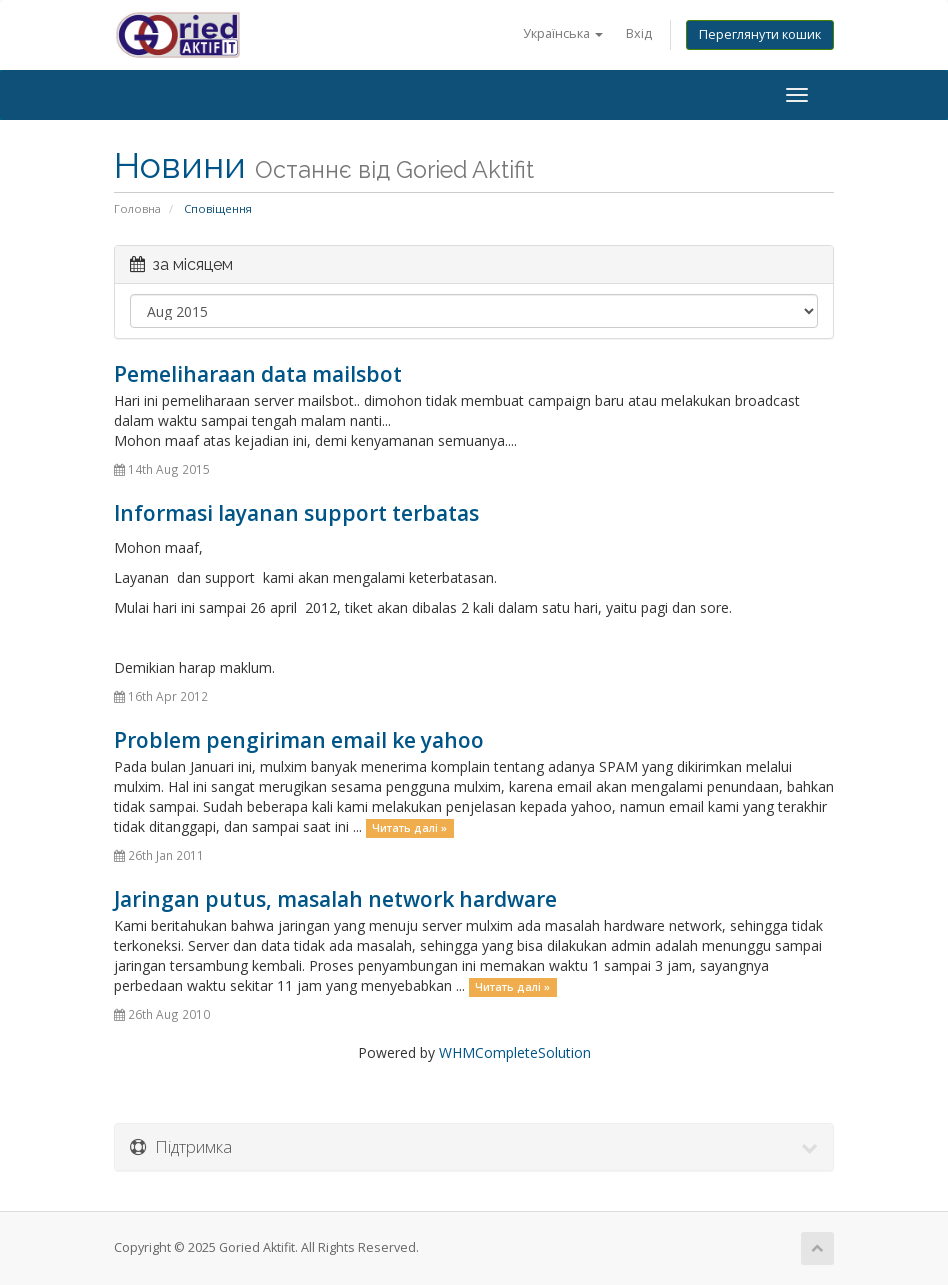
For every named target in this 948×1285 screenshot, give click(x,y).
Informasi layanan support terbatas (296, 513)
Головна (137, 208)
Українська (563, 33)
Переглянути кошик (760, 34)
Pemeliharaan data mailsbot (258, 374)
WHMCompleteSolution (515, 1052)
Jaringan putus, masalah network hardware (335, 899)
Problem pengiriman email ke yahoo (299, 740)
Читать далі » (409, 828)
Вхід (639, 33)
